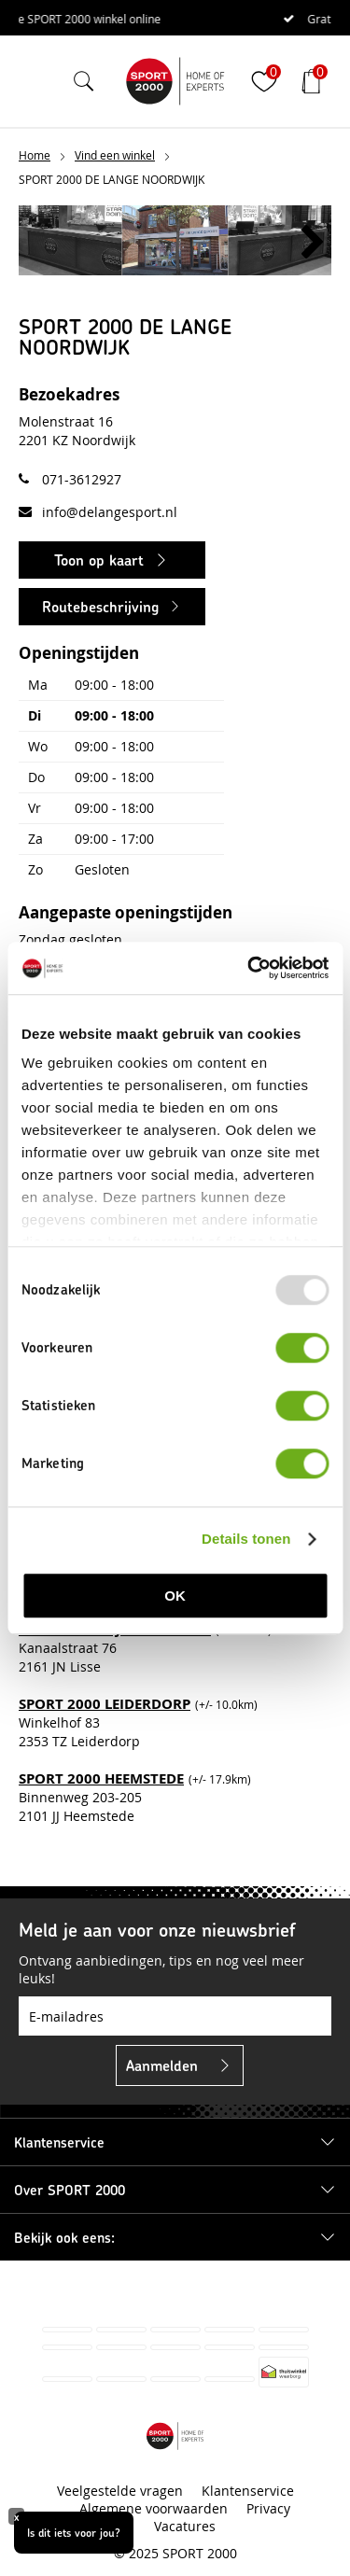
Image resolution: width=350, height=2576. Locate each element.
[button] (312, 242)
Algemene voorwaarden (153, 2508)
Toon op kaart (99, 559)
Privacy (268, 2508)
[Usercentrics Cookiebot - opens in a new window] (249, 968)
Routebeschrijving (100, 606)
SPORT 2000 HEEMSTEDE (101, 1778)
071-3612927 (81, 479)
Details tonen (246, 1539)
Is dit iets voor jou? (73, 2532)
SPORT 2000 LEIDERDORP (104, 1704)
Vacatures (185, 2526)
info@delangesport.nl (109, 512)
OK (175, 1595)
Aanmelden (162, 2065)
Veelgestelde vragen (120, 2490)
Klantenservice (248, 2490)
